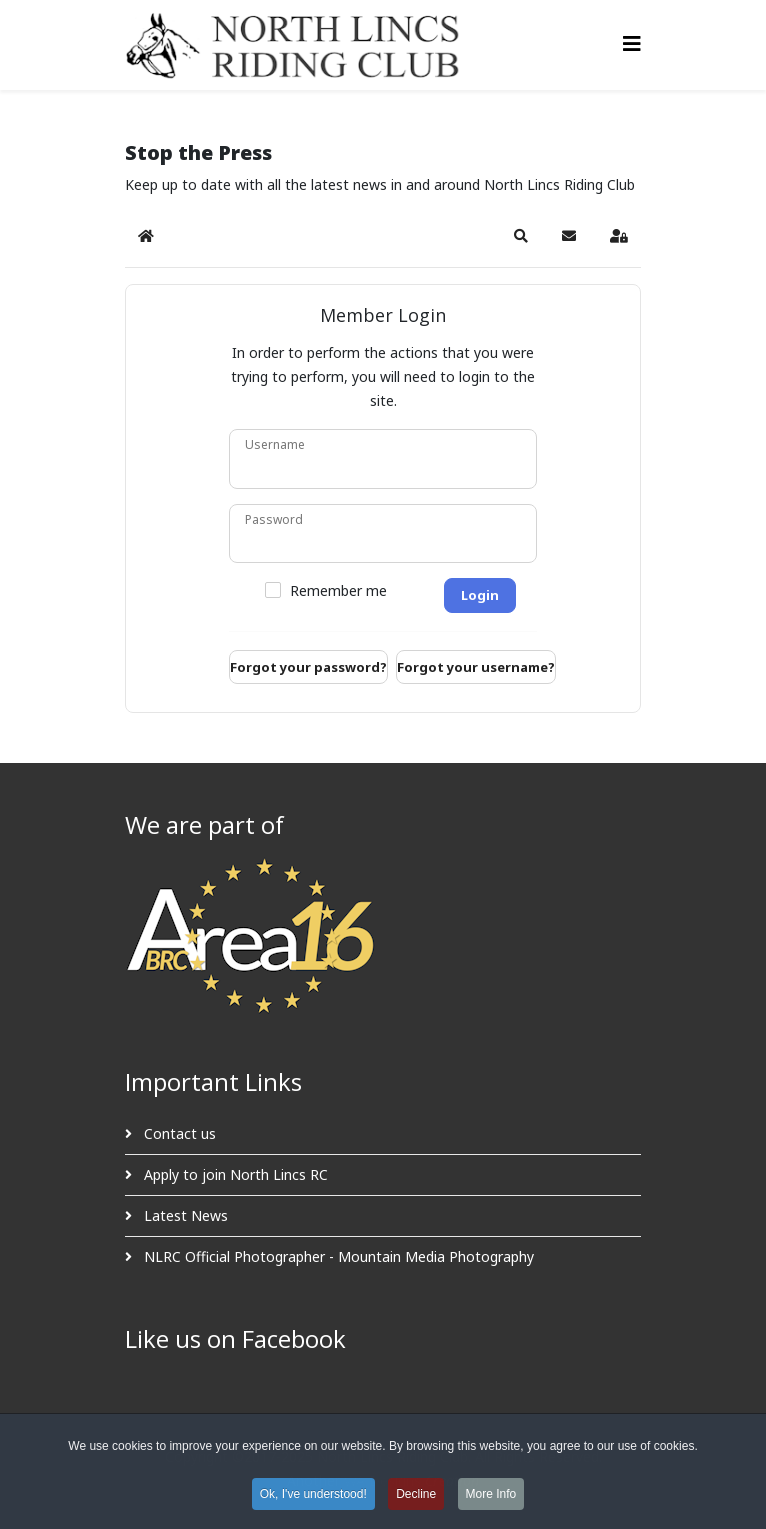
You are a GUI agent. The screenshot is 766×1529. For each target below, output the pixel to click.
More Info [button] (491, 1497)
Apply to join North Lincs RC (234, 1174)
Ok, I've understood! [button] (313, 1497)
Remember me (338, 591)
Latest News (184, 1215)
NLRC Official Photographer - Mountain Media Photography (337, 1256)
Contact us (178, 1133)
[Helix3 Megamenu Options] (632, 43)
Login (480, 595)
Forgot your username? (476, 667)
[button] (521, 236)
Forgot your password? (308, 667)
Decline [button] (416, 1497)
